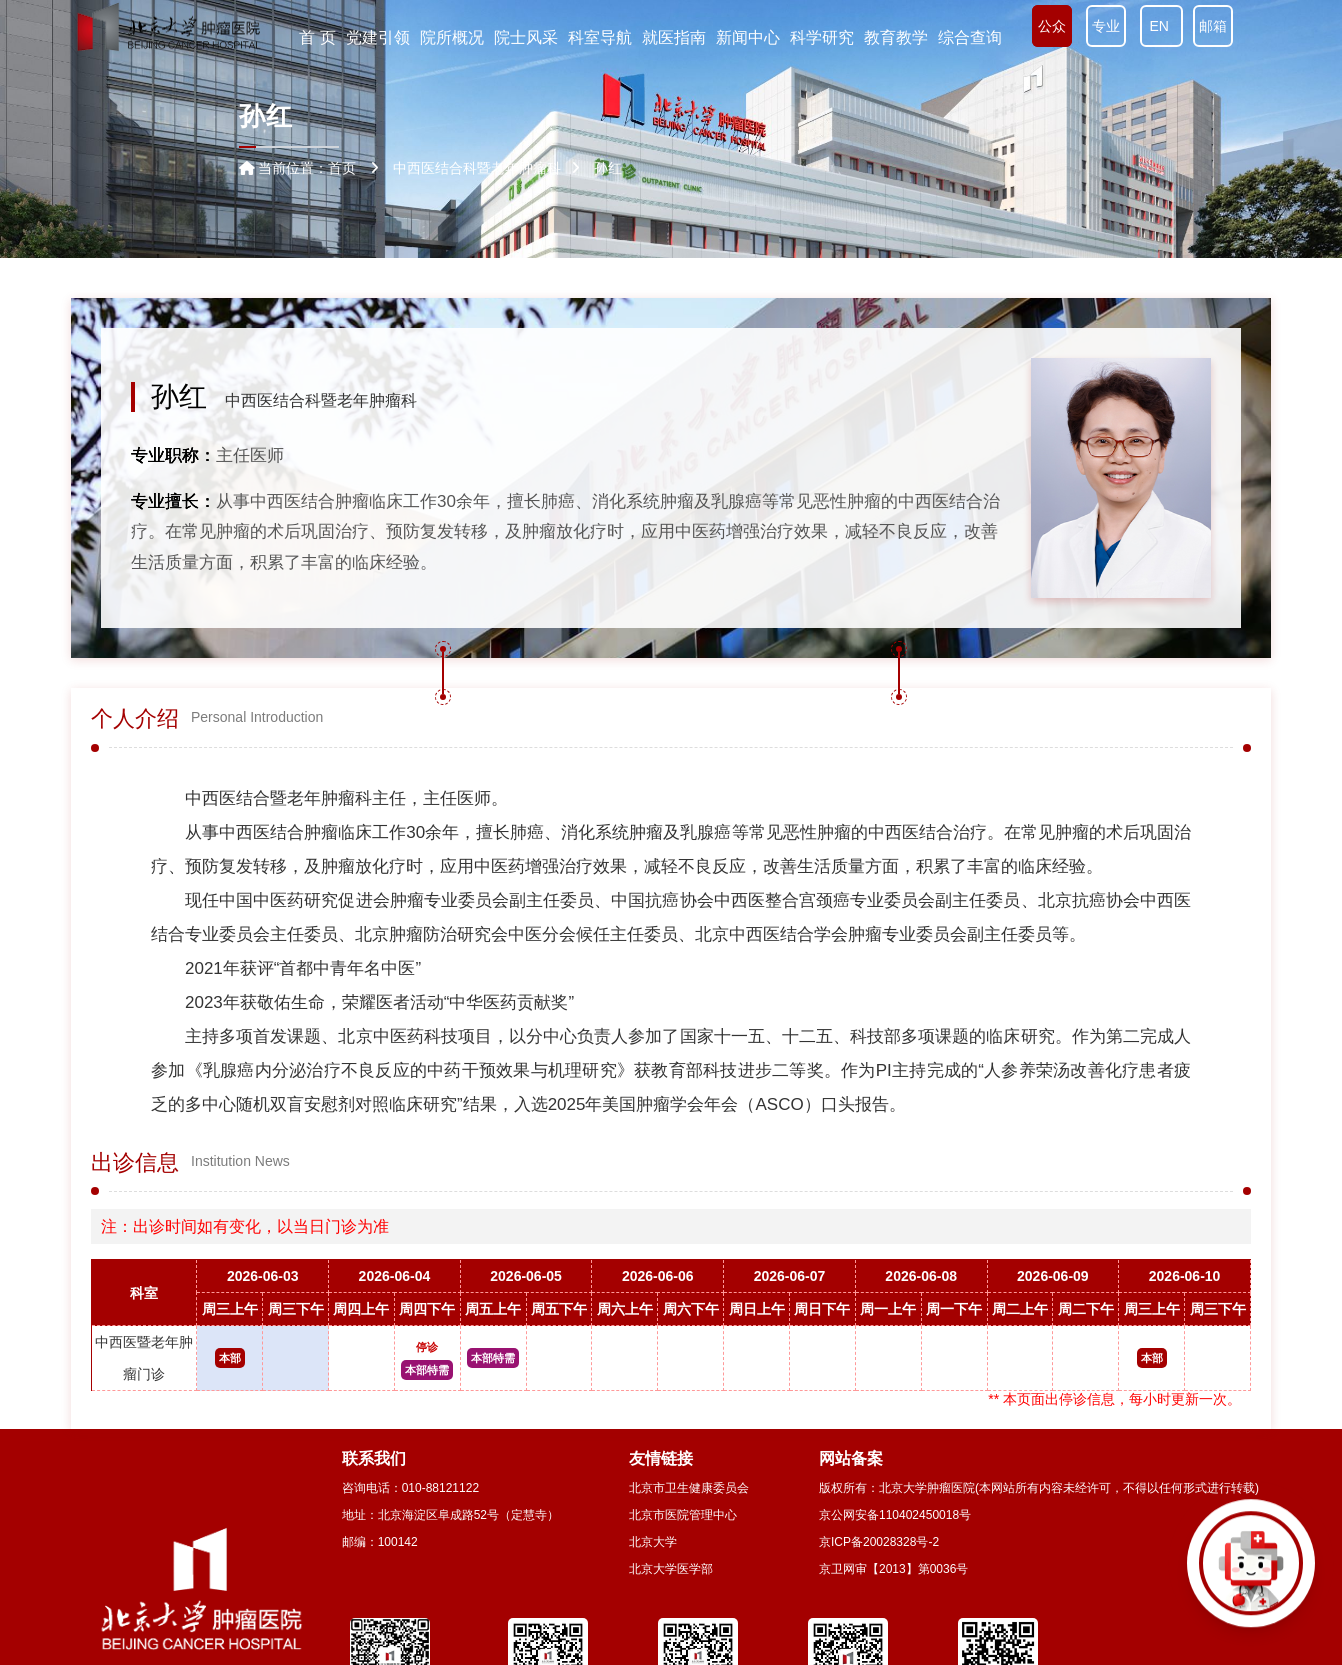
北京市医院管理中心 (683, 1515)
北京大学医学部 (671, 1569)
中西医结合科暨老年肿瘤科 (321, 400)
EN (1161, 26)
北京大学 (653, 1542)
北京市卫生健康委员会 (689, 1488)
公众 (1052, 26)
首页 (342, 168)
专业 (1106, 26)
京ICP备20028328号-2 (879, 1542)
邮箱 (1213, 26)
